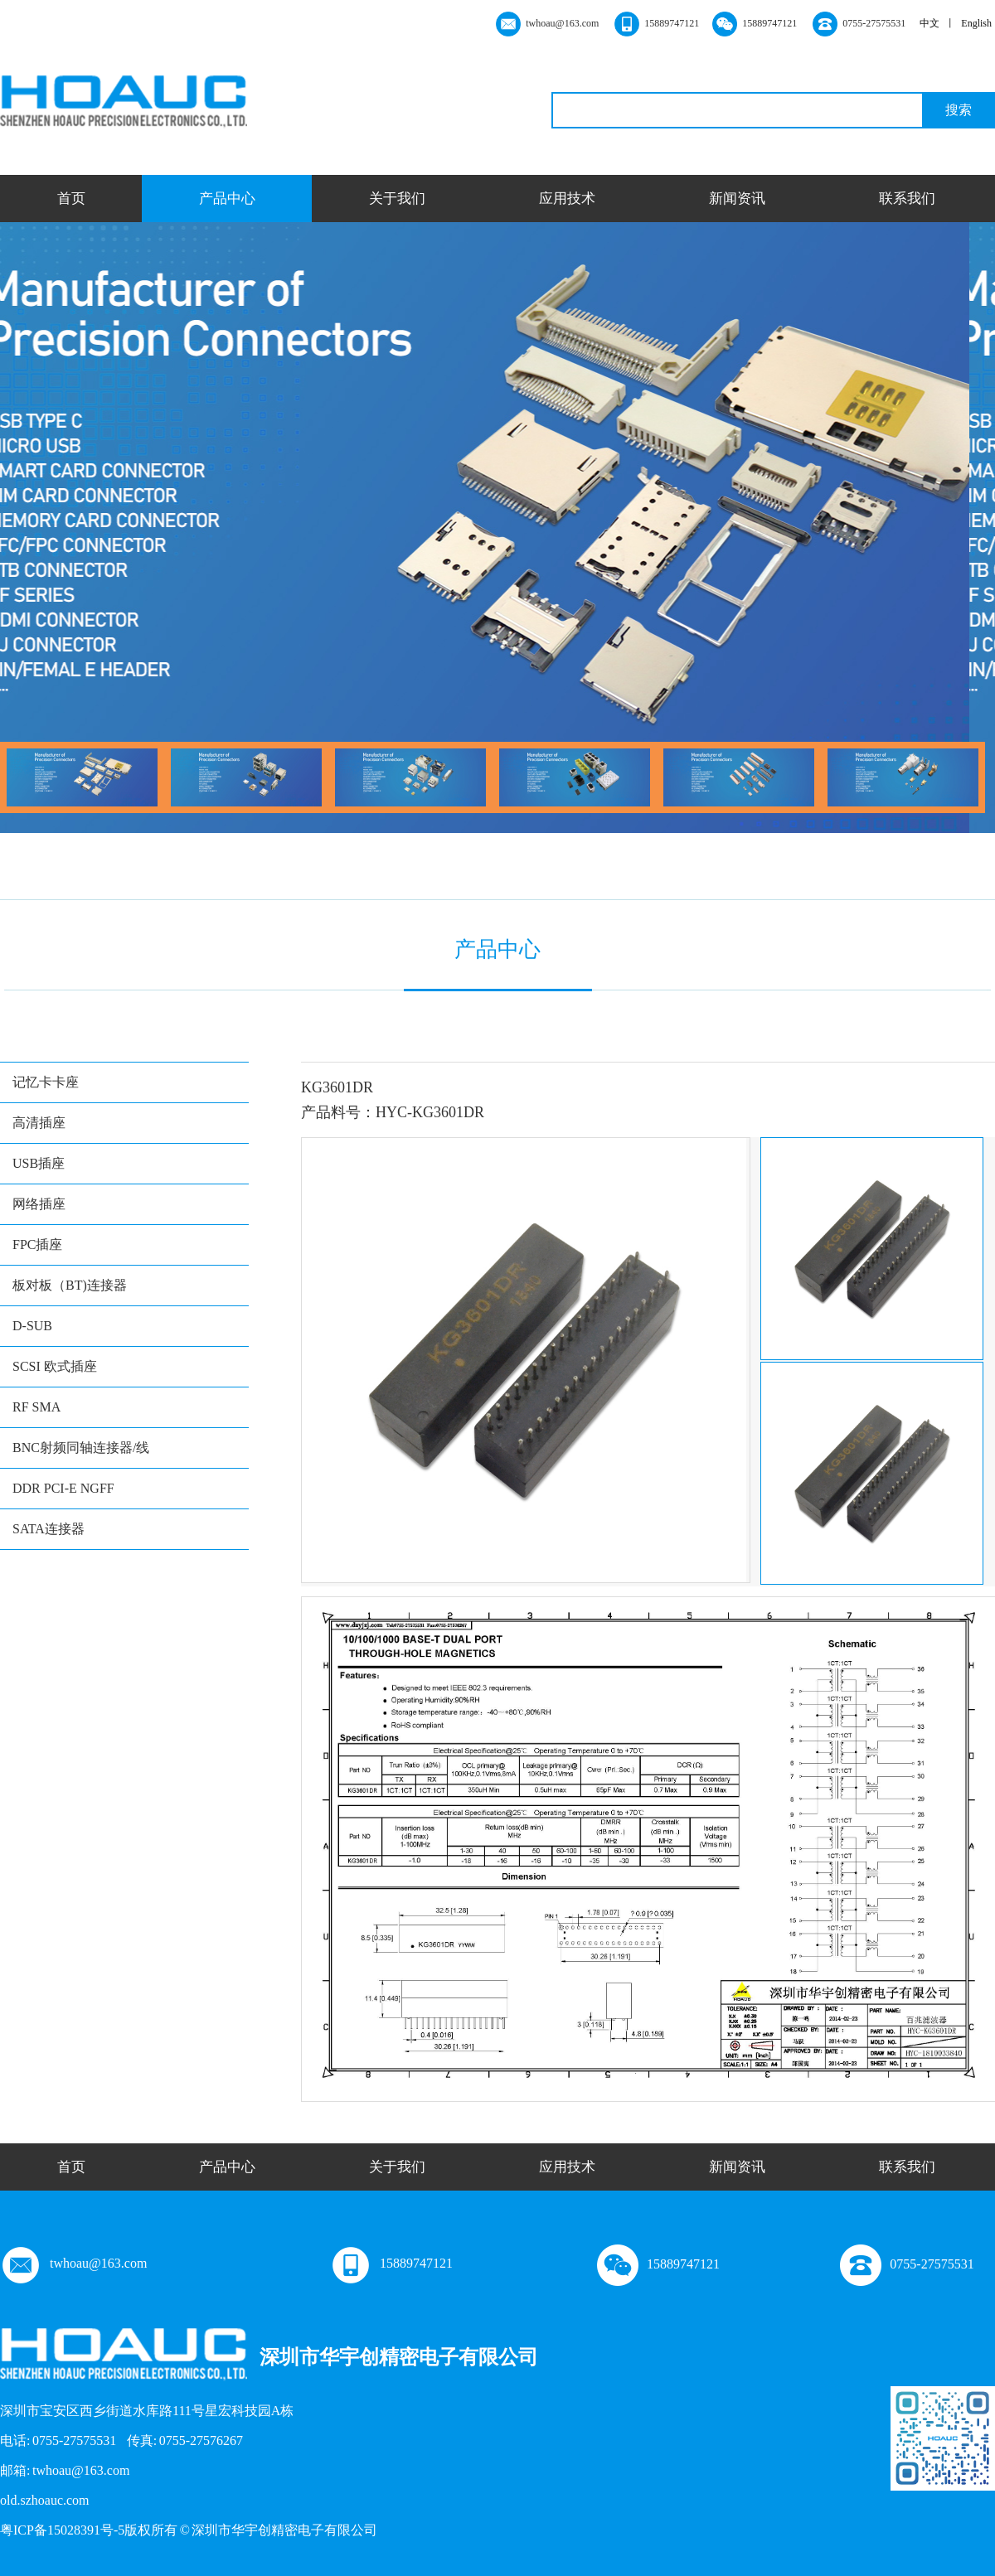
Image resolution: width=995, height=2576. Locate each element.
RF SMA (36, 1407)
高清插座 (39, 1123)
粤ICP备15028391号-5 (62, 2530)
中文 (929, 23)
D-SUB (32, 1326)
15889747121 (391, 2263)
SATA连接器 (48, 1529)
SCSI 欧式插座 (54, 1366)
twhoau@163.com (73, 2263)
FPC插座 (37, 1244)
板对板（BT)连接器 (69, 1285)
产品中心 (227, 198)
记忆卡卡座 (45, 1082)
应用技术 (567, 198)
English (976, 23)
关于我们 (397, 198)
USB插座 (38, 1163)
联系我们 (907, 198)
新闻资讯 (737, 198)
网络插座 (39, 1204)
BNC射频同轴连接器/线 (80, 1448)
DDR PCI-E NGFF (63, 1488)
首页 (71, 198)
